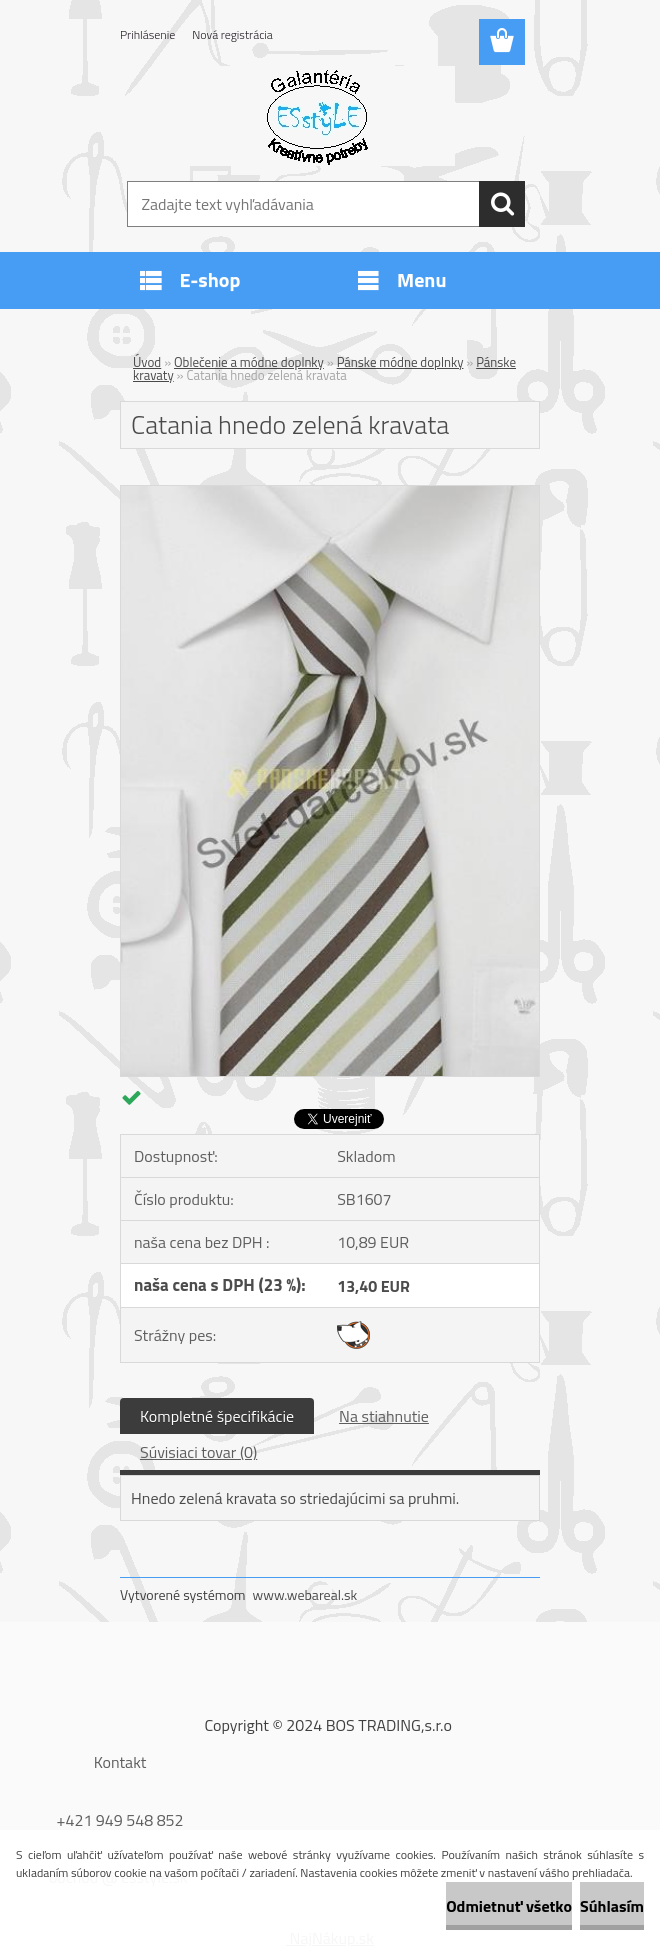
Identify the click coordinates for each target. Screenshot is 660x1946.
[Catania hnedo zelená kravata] (330, 494)
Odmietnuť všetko (509, 1906)
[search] (502, 204)
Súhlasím (612, 1906)
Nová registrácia (232, 34)
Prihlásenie (147, 34)
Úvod (147, 362)
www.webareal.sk (305, 1594)
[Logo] (317, 116)
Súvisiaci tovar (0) (198, 1452)
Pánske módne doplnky (400, 362)
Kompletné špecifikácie (217, 1416)
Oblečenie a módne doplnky (249, 362)
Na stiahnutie (384, 1416)
